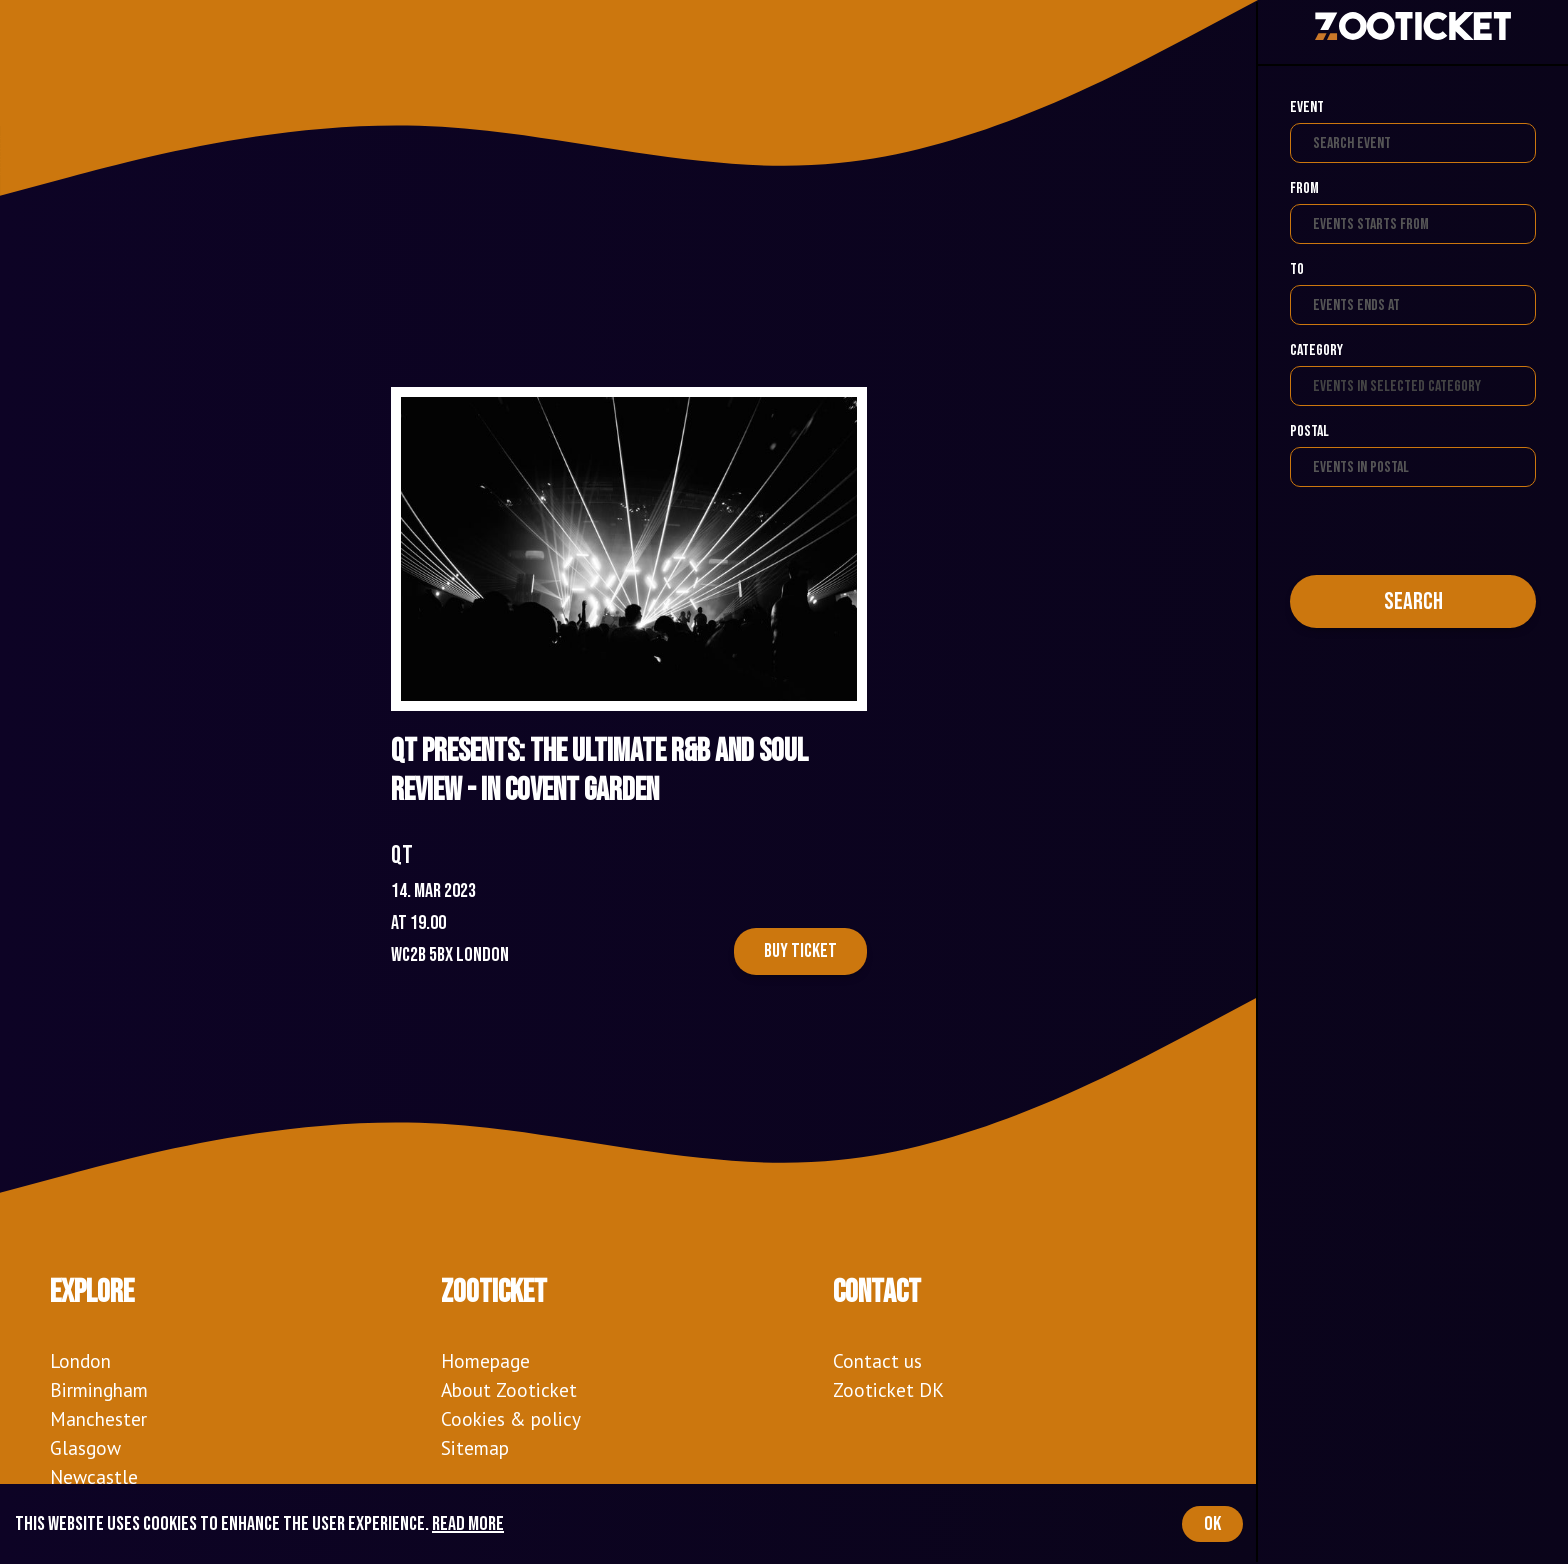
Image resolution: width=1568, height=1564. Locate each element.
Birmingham (99, 1389)
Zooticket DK (888, 1389)
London (80, 1360)
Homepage (485, 1360)
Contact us (877, 1360)
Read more (468, 1524)
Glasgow (85, 1447)
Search (1413, 601)
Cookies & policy (511, 1418)
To (1297, 269)
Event (1307, 107)
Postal (1309, 431)
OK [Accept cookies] (1212, 1524)
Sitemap (475, 1447)
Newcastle (94, 1476)
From (1304, 188)
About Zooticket (509, 1389)
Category (1316, 350)
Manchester (98, 1418)
